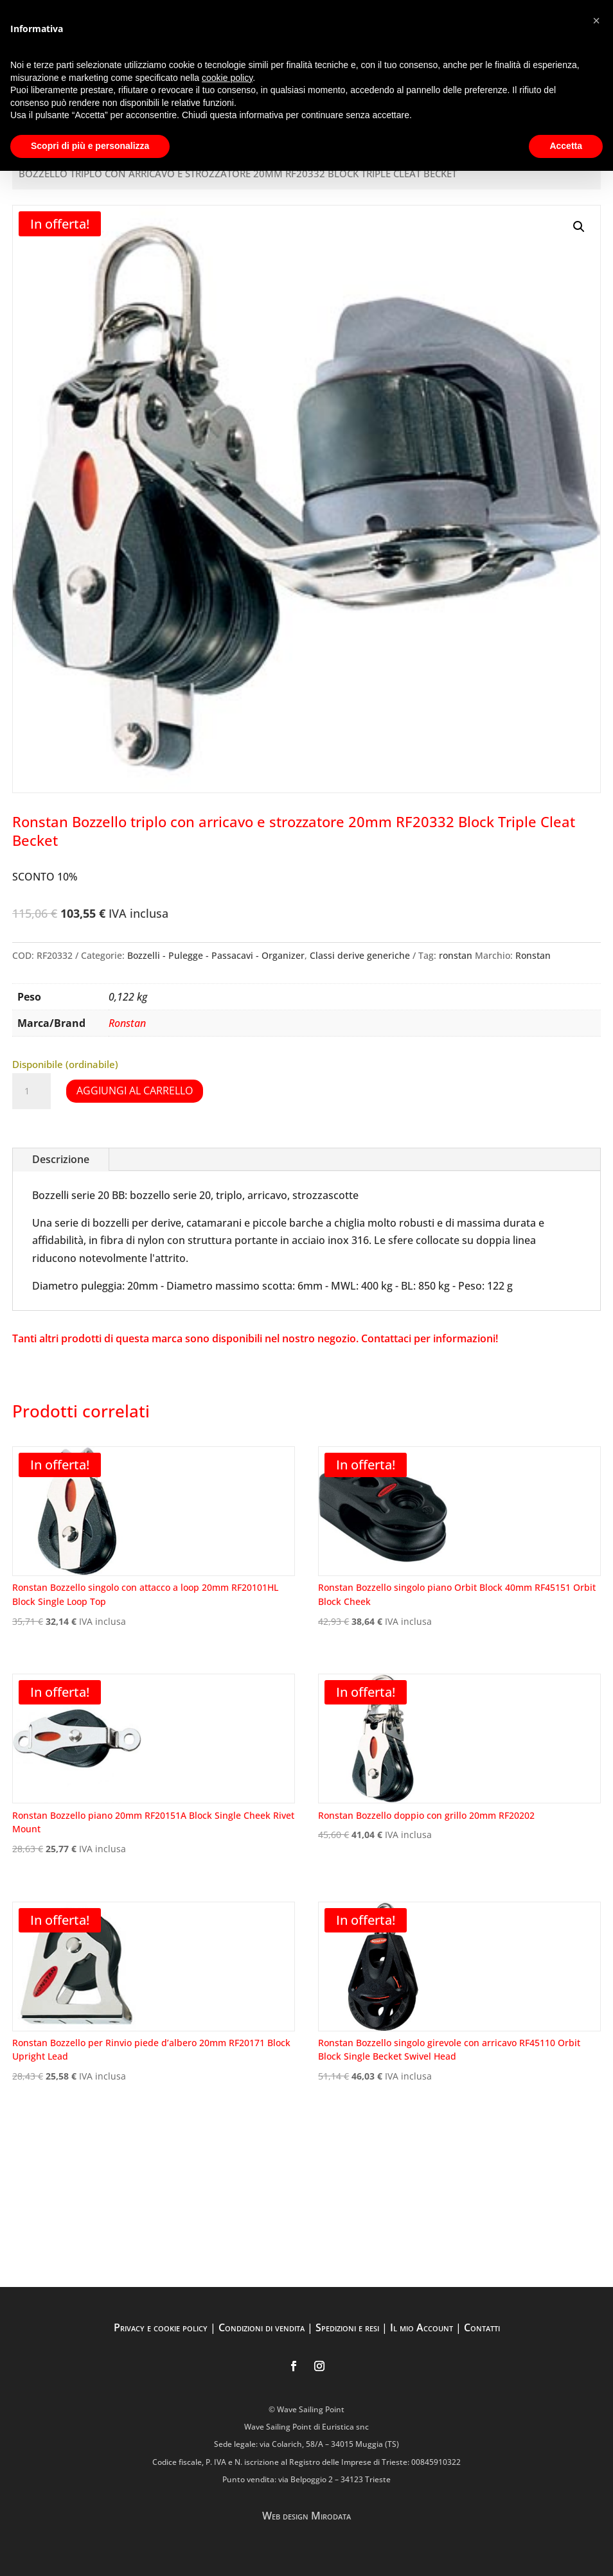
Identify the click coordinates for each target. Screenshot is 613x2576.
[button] (579, 226)
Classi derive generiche (360, 955)
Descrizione (60, 1159)
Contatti (482, 2327)
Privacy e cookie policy (161, 2327)
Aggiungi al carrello (134, 1090)
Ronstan (533, 955)
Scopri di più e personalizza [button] (90, 146)
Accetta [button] (565, 146)
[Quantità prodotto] (31, 1091)
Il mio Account (421, 2327)
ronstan (455, 955)
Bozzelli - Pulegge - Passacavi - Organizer (216, 955)
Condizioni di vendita (261, 2327)
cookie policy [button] (227, 78)
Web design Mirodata (306, 2516)
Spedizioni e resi (347, 2327)
